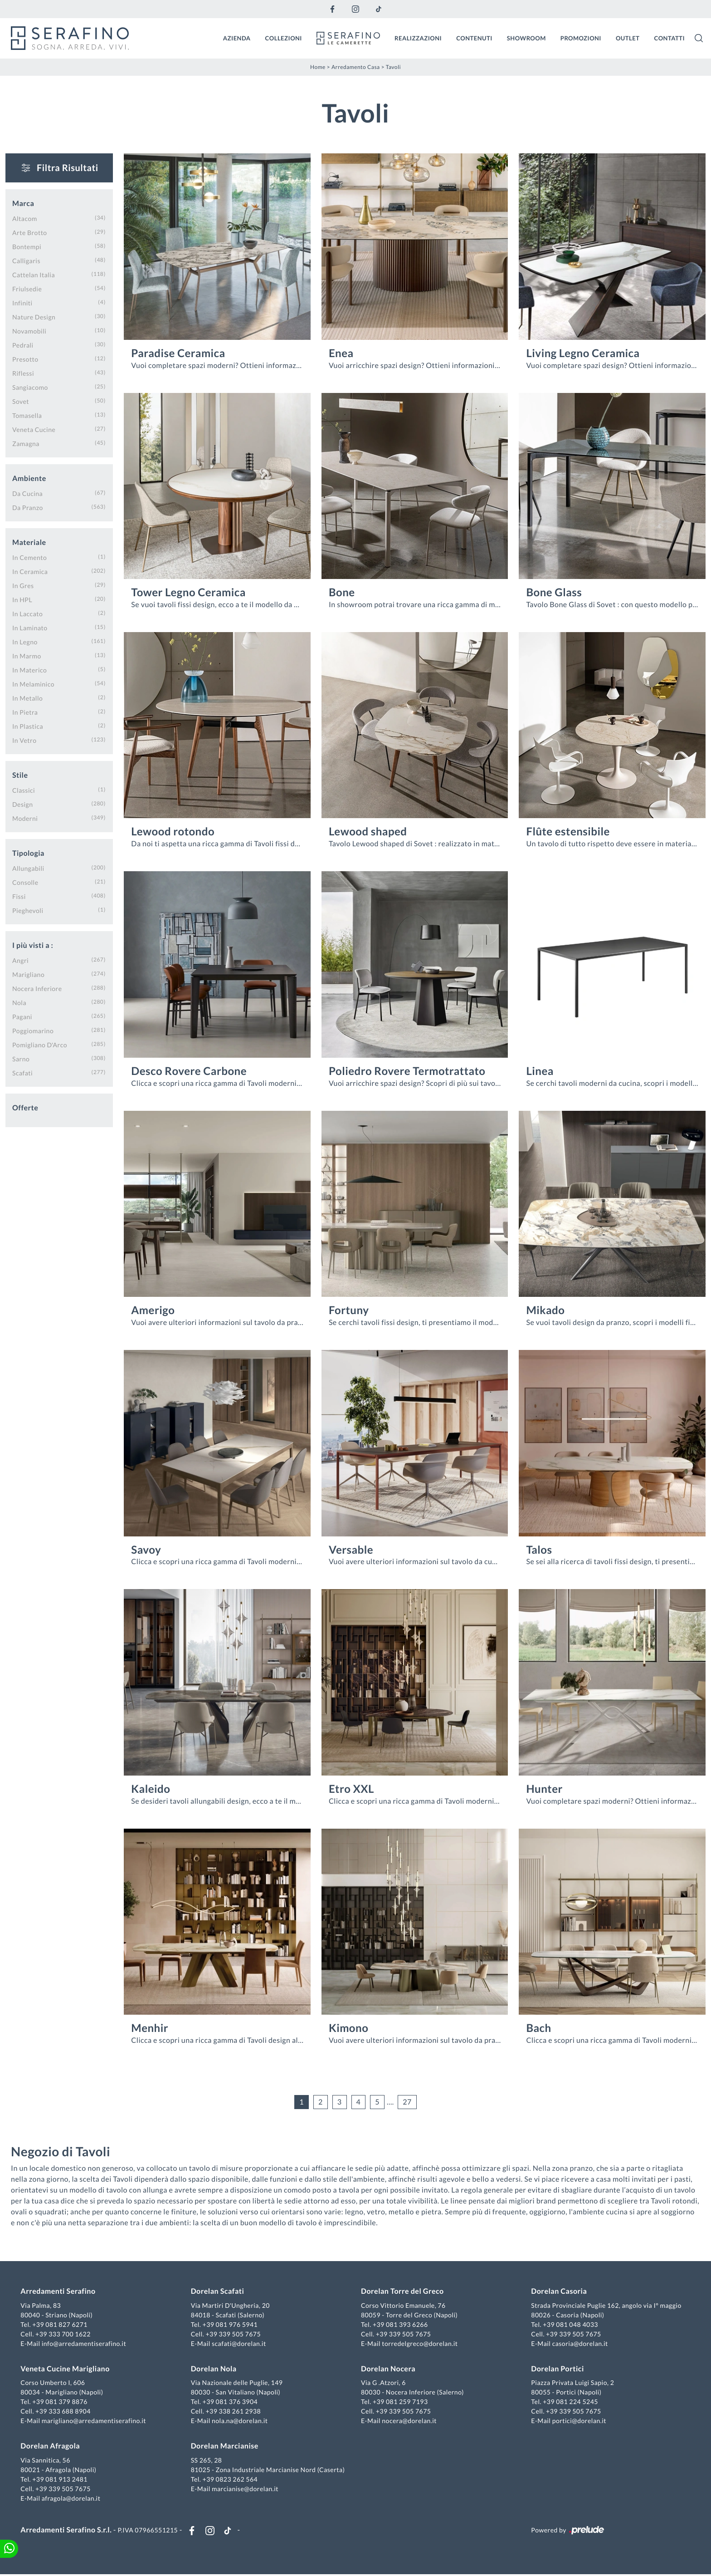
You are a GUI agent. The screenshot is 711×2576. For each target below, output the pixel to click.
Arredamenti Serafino (59, 2292)
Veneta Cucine (33, 429)
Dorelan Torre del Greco (402, 2292)
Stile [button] (20, 774)
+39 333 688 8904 (64, 2412)
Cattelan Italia (33, 274)
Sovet (20, 401)
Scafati (22, 1072)
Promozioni (580, 37)
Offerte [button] (25, 1107)
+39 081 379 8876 (61, 2402)
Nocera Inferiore (37, 988)
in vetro (24, 740)
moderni (25, 818)
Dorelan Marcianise (225, 2447)
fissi (19, 896)
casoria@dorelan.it (579, 2344)
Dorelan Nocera (388, 2369)
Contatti (669, 37)
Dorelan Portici (557, 2369)
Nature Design (33, 316)
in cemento (29, 557)
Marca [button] (23, 203)
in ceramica (30, 571)
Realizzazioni (418, 37)
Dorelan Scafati (218, 2292)
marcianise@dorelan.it (245, 2489)
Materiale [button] (29, 542)
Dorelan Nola (214, 2369)
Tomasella (27, 415)
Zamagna (25, 443)
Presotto (25, 359)
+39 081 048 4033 (570, 2325)
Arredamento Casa (355, 66)
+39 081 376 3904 (230, 2402)
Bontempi (26, 246)
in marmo (26, 655)
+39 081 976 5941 (230, 2325)
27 (407, 2101)
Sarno (20, 1058)
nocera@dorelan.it (409, 2421)
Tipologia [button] (28, 853)
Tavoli (393, 66)
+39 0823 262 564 (230, 2479)
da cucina (27, 493)
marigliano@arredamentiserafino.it (95, 2421)
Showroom (526, 37)
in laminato (30, 627)
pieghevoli (28, 910)
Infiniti (22, 302)
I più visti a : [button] (32, 945)
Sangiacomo (30, 387)
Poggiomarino (33, 1030)
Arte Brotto (29, 232)
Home (318, 66)
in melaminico (33, 683)
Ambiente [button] (29, 478)
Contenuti (474, 37)
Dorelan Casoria (558, 2292)
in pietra (25, 712)
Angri (20, 960)
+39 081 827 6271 (61, 2325)
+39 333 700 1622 (64, 2334)
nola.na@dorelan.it (240, 2421)
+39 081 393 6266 (400, 2325)
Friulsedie (27, 288)
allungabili (28, 868)
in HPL (22, 599)
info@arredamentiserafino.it (85, 2344)
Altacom (24, 218)
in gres (23, 585)
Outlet (628, 37)
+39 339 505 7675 (234, 2334)
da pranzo (27, 507)
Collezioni (283, 37)
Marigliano (28, 974)
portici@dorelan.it (578, 2421)
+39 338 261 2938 (234, 2412)
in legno (25, 641)
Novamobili (29, 330)
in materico (29, 669)
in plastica (27, 726)
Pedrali (23, 344)
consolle (25, 882)
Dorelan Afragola (51, 2447)
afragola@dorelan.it (72, 2498)
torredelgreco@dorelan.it (420, 2344)
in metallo (27, 698)
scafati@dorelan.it (239, 2344)
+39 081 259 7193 (400, 2402)
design (22, 804)
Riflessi (23, 373)
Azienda (237, 37)
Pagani (22, 1016)
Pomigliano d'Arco (39, 1044)
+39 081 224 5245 (570, 2402)
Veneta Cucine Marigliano (66, 2369)
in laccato (27, 613)
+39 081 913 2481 (61, 2479)
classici (23, 790)
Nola (19, 1002)
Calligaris (26, 260)
